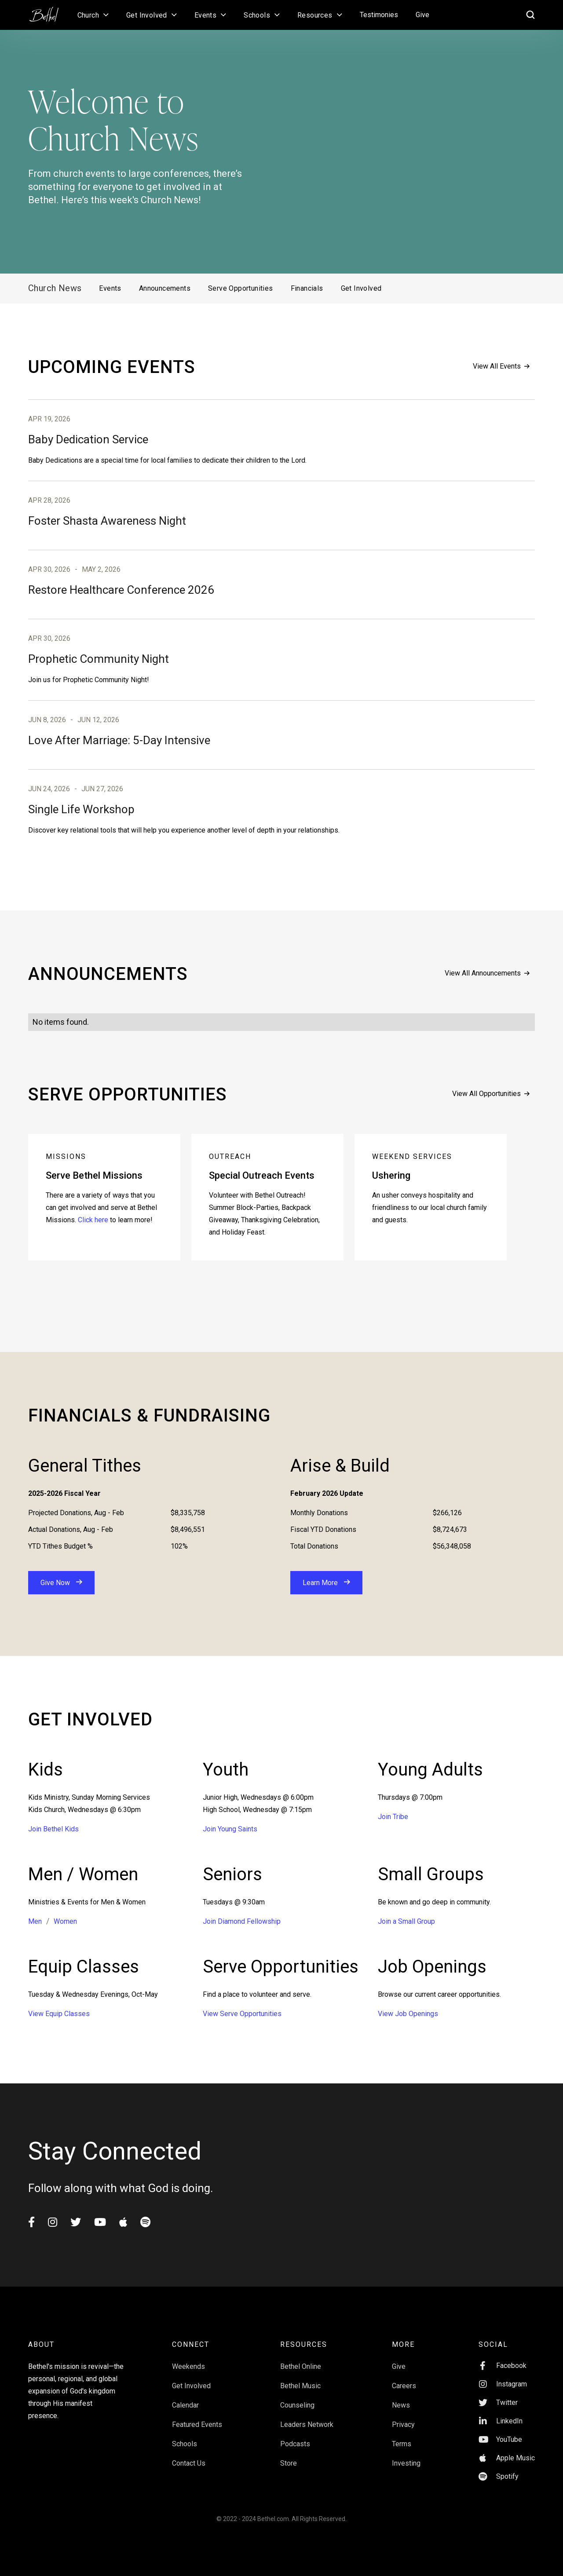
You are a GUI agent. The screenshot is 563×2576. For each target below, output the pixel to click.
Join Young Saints (230, 1829)
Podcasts (295, 2444)
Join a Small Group (406, 1921)
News (401, 2405)
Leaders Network (306, 2424)
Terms (401, 2444)
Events (110, 288)
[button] (93, 15)
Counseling (297, 2405)
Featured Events (197, 2424)
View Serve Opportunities (242, 2014)
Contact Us (188, 2463)
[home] (48, 11)
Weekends (188, 2366)
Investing (406, 2463)
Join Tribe (393, 1816)
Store (288, 2463)
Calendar (185, 2405)
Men (35, 1921)
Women (65, 1921)
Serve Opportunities (240, 288)
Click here (93, 1220)
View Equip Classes (59, 2014)
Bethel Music (300, 2386)
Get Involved (361, 288)
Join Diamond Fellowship (242, 1921)
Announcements (164, 288)
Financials (307, 288)
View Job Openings (408, 2014)
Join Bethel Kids (53, 1829)
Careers (404, 2386)
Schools (184, 2444)
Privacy (403, 2424)
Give (422, 15)
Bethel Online (300, 2366)
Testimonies (379, 15)
